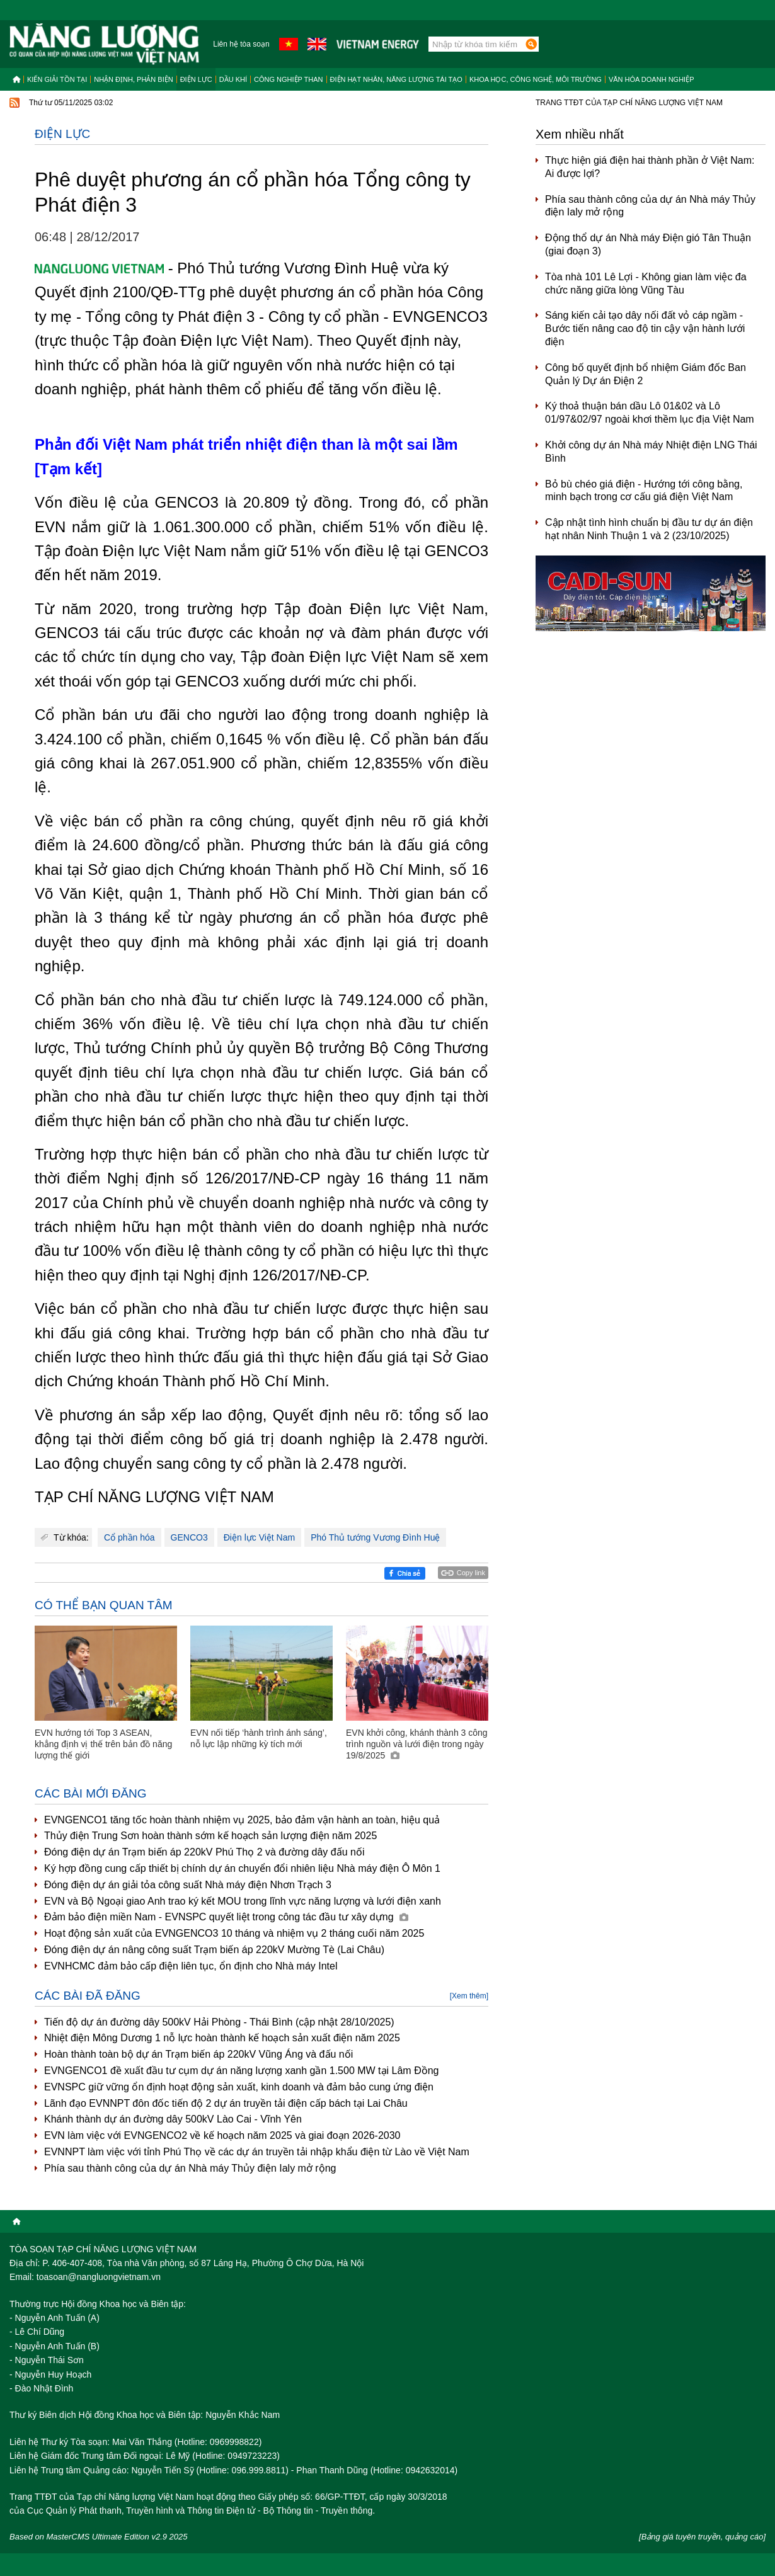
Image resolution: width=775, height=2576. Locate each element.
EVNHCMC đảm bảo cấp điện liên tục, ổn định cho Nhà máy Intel (191, 1966)
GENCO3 (189, 1537)
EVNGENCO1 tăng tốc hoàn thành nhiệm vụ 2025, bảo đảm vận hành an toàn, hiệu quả (242, 1820)
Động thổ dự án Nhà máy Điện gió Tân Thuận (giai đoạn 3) (648, 244)
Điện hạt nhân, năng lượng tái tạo (396, 79)
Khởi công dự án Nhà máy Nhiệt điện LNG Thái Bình (651, 452)
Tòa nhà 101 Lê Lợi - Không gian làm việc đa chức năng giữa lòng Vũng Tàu (646, 283)
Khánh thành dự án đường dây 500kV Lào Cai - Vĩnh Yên (173, 2119)
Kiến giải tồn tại (57, 79)
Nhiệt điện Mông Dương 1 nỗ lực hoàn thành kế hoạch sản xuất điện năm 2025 (222, 2037)
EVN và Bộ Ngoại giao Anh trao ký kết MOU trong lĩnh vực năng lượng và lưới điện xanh (242, 1901)
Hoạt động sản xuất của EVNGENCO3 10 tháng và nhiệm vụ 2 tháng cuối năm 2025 (234, 1933)
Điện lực (196, 79)
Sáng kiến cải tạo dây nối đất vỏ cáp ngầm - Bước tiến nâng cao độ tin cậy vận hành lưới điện (645, 328)
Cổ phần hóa (129, 1537)
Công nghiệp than (288, 79)
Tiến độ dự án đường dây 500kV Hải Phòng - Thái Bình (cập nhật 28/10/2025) (219, 2022)
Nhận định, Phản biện (133, 79)
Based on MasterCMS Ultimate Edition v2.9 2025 (98, 2536)
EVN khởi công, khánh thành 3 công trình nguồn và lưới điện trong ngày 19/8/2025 (417, 1744)
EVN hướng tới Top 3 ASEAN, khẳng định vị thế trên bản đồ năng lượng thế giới (103, 1744)
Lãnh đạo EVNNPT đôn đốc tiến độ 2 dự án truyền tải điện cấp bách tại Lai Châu (226, 2103)
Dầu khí (233, 79)
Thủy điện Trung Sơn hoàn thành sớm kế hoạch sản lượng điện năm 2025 (210, 1835)
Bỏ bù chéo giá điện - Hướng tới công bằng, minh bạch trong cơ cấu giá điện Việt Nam (643, 491)
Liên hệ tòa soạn (241, 44)
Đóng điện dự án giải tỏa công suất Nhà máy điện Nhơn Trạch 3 (187, 1884)
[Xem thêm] (469, 1996)
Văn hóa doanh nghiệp (651, 79)
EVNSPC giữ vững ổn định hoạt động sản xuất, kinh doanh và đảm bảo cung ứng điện (238, 2087)
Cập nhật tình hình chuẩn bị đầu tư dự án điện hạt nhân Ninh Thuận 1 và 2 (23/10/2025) (649, 529)
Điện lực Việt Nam (259, 1537)
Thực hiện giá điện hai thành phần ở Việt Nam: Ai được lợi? (649, 167)
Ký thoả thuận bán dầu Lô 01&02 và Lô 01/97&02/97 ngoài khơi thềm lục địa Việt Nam (649, 413)
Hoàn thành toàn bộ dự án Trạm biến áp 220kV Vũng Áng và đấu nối (198, 2054)
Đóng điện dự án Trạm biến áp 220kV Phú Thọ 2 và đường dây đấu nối (204, 1852)
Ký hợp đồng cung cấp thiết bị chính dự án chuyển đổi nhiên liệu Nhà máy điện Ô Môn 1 (242, 1868)
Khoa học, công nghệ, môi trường (535, 79)
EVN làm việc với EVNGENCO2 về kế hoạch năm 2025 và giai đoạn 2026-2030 (222, 2135)
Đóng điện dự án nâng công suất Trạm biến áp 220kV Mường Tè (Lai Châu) (214, 1949)
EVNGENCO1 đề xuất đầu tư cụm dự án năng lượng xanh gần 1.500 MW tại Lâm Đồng (241, 2070)
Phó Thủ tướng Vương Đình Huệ (375, 1537)
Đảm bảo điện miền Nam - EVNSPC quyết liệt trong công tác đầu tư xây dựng (226, 1917)
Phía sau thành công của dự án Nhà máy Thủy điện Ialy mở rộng (190, 2168)
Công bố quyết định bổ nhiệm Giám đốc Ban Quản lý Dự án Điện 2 (645, 374)
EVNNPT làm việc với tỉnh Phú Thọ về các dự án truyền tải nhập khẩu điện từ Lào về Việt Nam (256, 2151)
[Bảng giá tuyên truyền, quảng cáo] (702, 2536)
